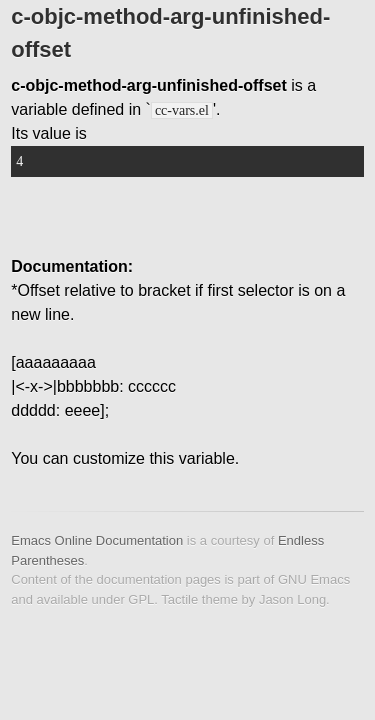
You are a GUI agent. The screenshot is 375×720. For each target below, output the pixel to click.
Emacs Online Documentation (97, 540)
